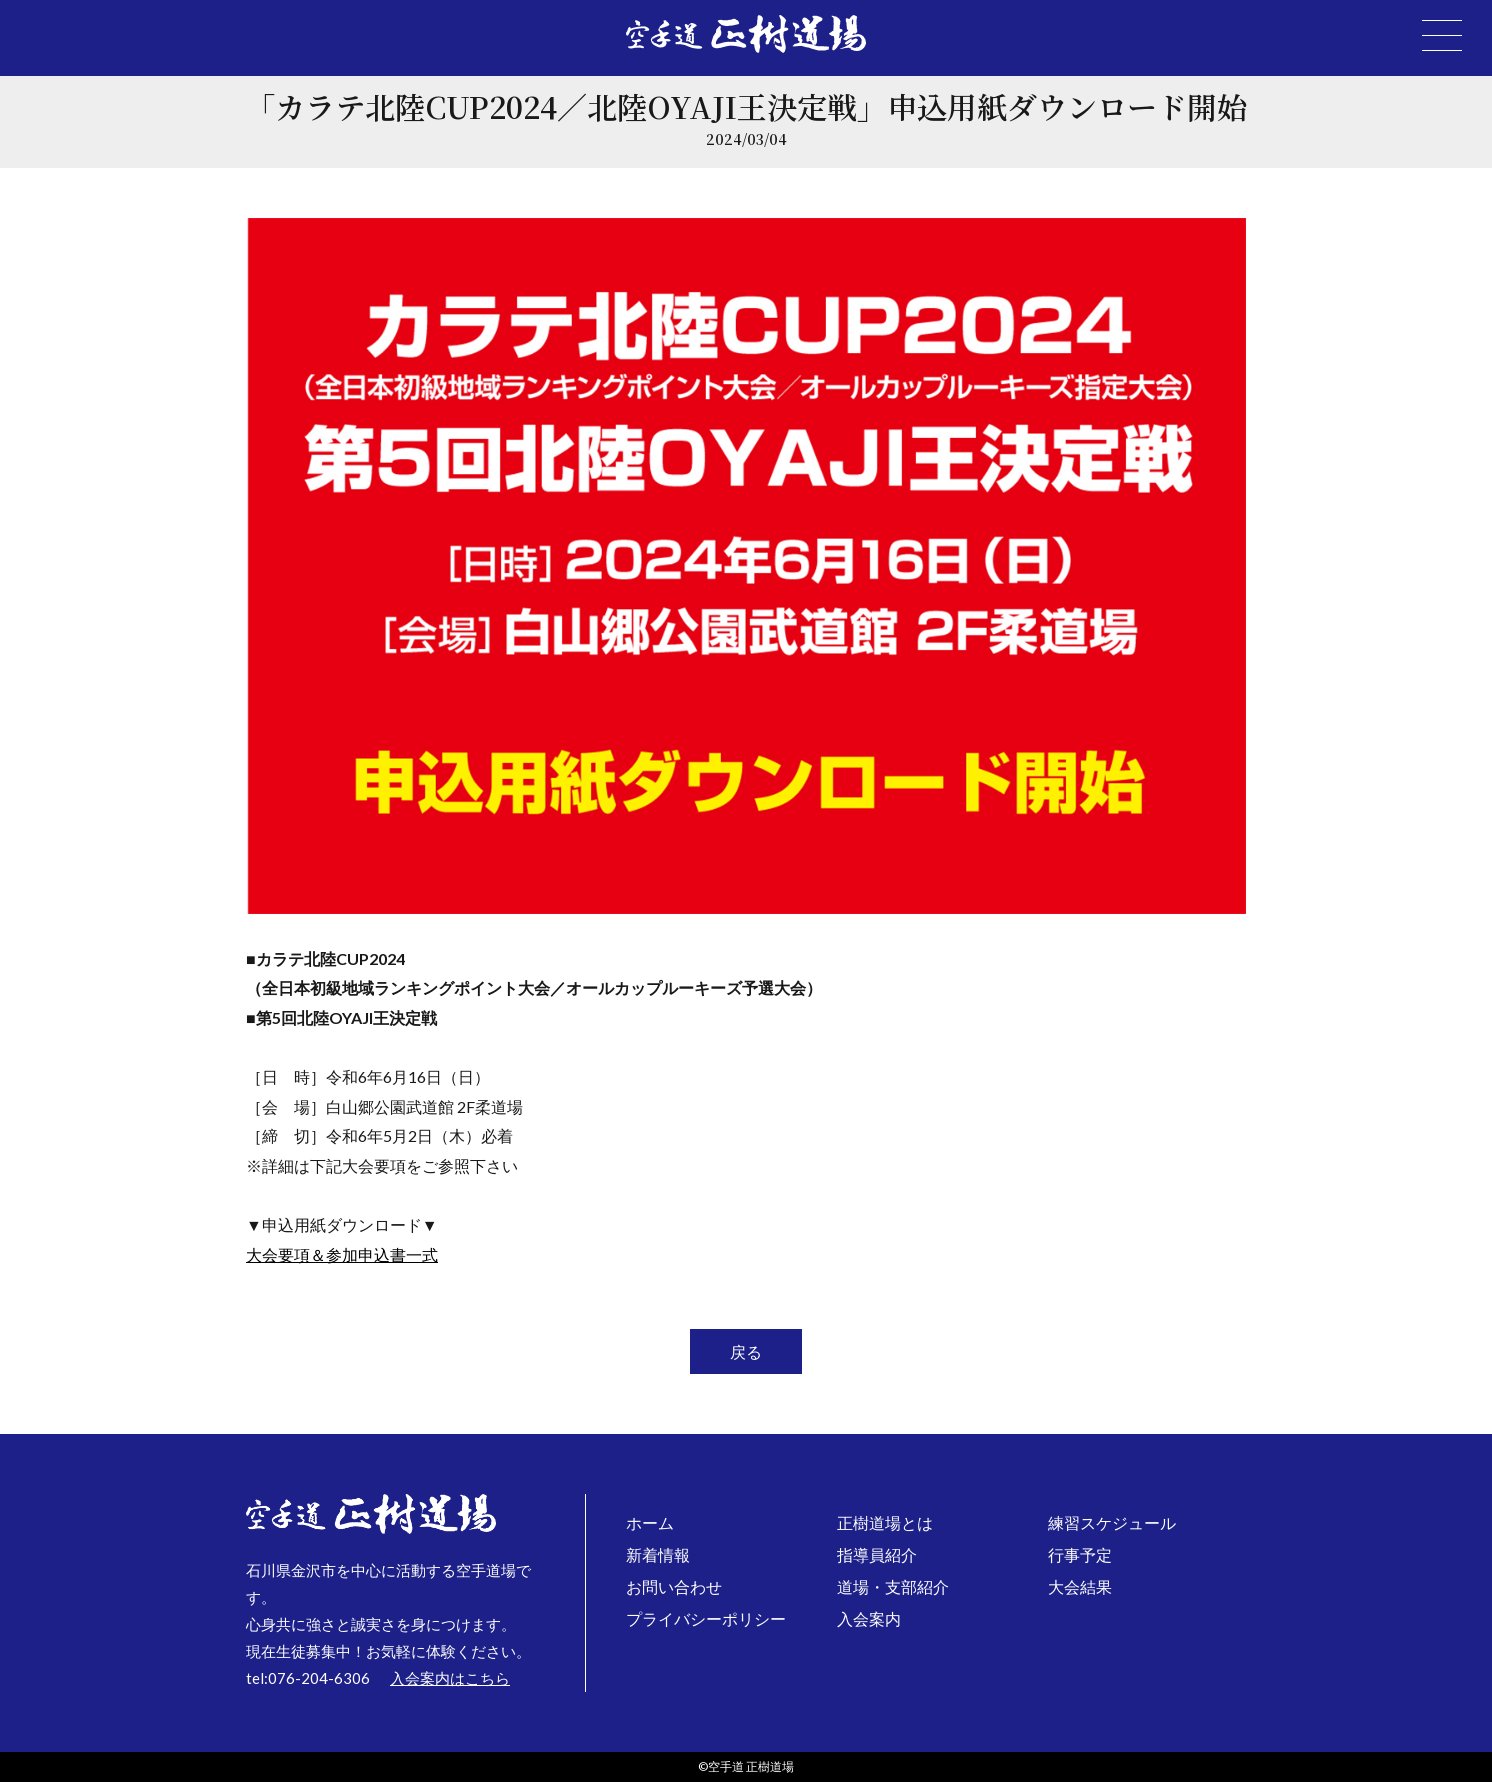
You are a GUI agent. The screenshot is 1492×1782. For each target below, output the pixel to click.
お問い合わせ (674, 1586)
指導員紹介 (877, 1554)
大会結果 (1080, 1586)
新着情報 (658, 1554)
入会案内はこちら (450, 1678)
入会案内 (869, 1618)
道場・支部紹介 (893, 1586)
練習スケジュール (1112, 1522)
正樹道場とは (885, 1522)
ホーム (650, 1522)
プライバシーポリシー (706, 1618)
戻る (746, 1351)
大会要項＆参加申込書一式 (342, 1254)
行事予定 (1080, 1554)
